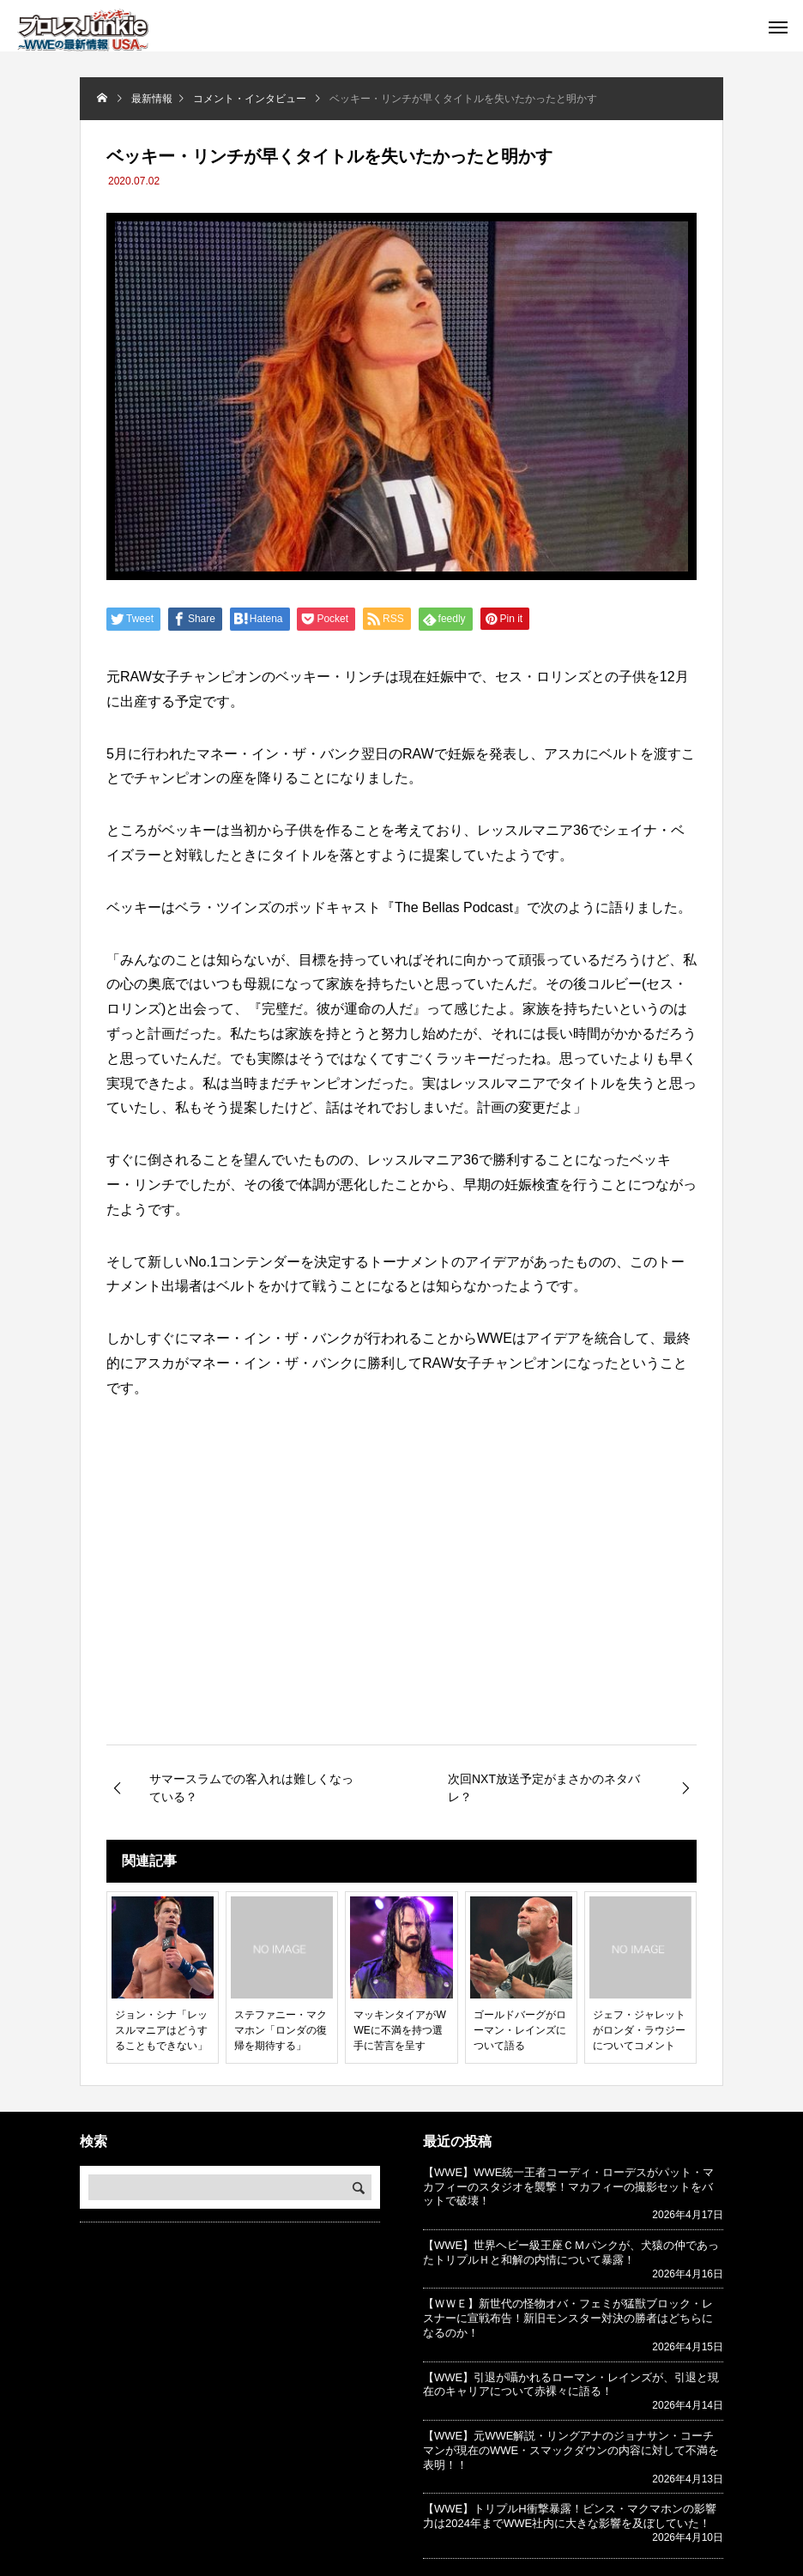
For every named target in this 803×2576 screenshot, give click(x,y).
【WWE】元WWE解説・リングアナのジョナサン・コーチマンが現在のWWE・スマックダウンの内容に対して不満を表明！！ (571, 2450)
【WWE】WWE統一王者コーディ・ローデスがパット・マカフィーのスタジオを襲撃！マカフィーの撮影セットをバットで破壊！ (568, 2187)
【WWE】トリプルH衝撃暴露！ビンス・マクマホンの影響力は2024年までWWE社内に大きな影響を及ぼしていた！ (569, 2516)
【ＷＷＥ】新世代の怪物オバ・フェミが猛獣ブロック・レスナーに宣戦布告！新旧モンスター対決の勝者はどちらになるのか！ (568, 2318)
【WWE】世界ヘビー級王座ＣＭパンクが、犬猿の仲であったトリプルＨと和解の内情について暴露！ (571, 2252)
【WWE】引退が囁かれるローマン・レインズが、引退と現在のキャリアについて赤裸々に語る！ (571, 2384)
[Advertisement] (401, 1600)
